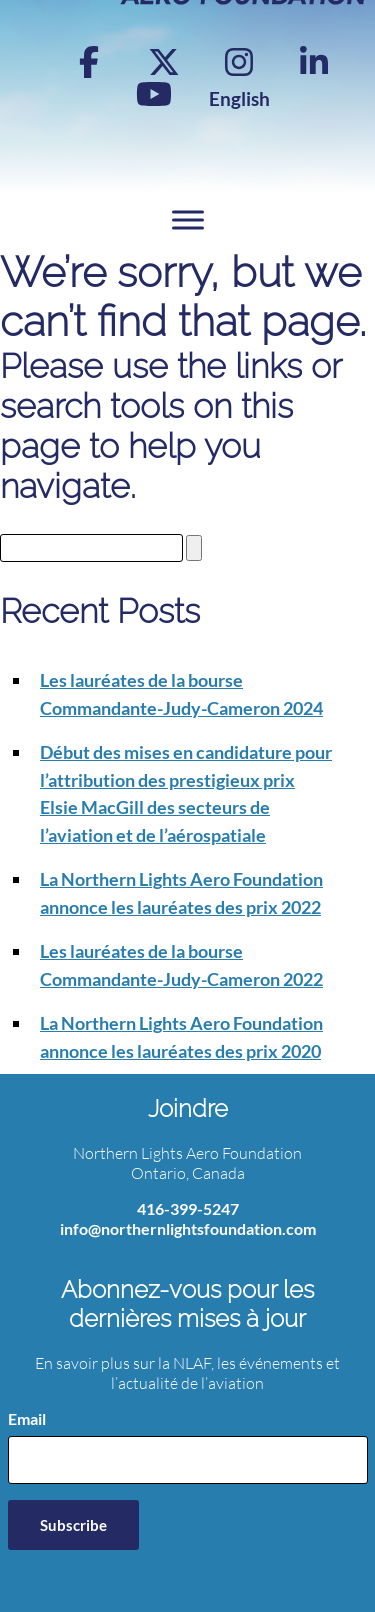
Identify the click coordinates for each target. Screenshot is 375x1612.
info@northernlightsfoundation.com (188, 1228)
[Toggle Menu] (188, 220)
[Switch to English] (239, 98)
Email (27, 1418)
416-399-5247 (188, 1208)
